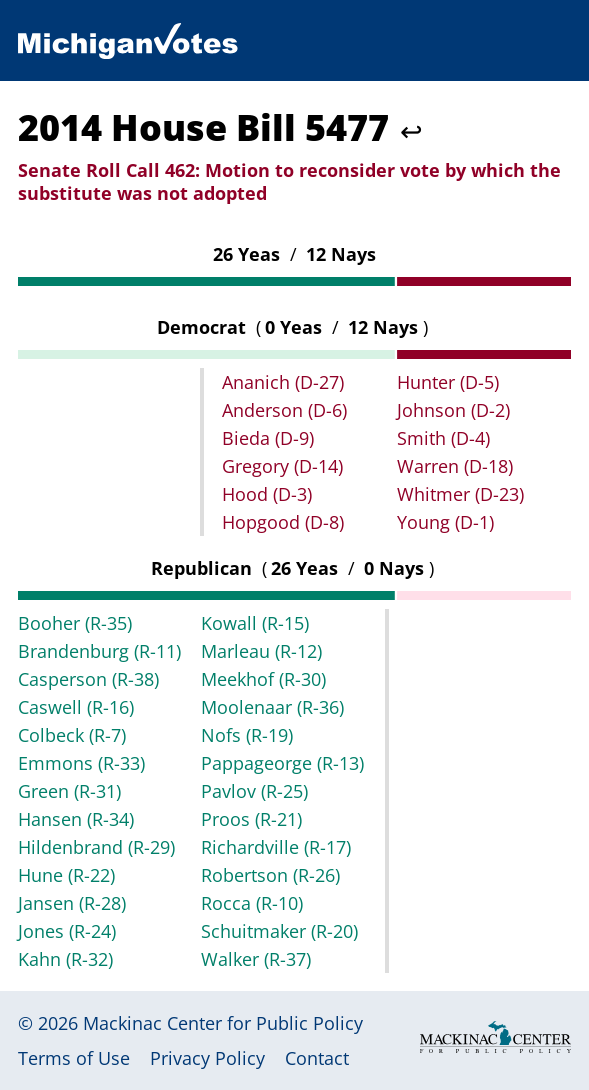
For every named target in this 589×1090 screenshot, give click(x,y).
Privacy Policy (207, 1058)
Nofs (247, 735)
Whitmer (460, 494)
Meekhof (263, 679)
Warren (455, 466)
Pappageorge (282, 763)
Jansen (72, 903)
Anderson (284, 410)
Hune (66, 875)
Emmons (81, 763)
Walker (256, 959)
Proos (251, 819)
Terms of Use (74, 1058)
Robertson (270, 875)
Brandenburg (99, 651)
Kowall (255, 623)
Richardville (276, 847)
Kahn (65, 959)
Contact (317, 1058)
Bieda (268, 438)
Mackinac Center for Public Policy (223, 1023)
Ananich (283, 382)
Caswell (76, 707)
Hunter (448, 382)
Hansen (76, 819)
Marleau (261, 651)
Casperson (88, 679)
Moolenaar (272, 707)
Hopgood (283, 522)
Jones (67, 931)
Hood (267, 494)
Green (69, 791)
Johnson (453, 410)
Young (445, 522)
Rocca (252, 903)
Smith (443, 438)
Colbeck (72, 735)
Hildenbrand (96, 847)
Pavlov (254, 791)
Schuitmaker (279, 931)
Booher (75, 623)
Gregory (282, 466)
